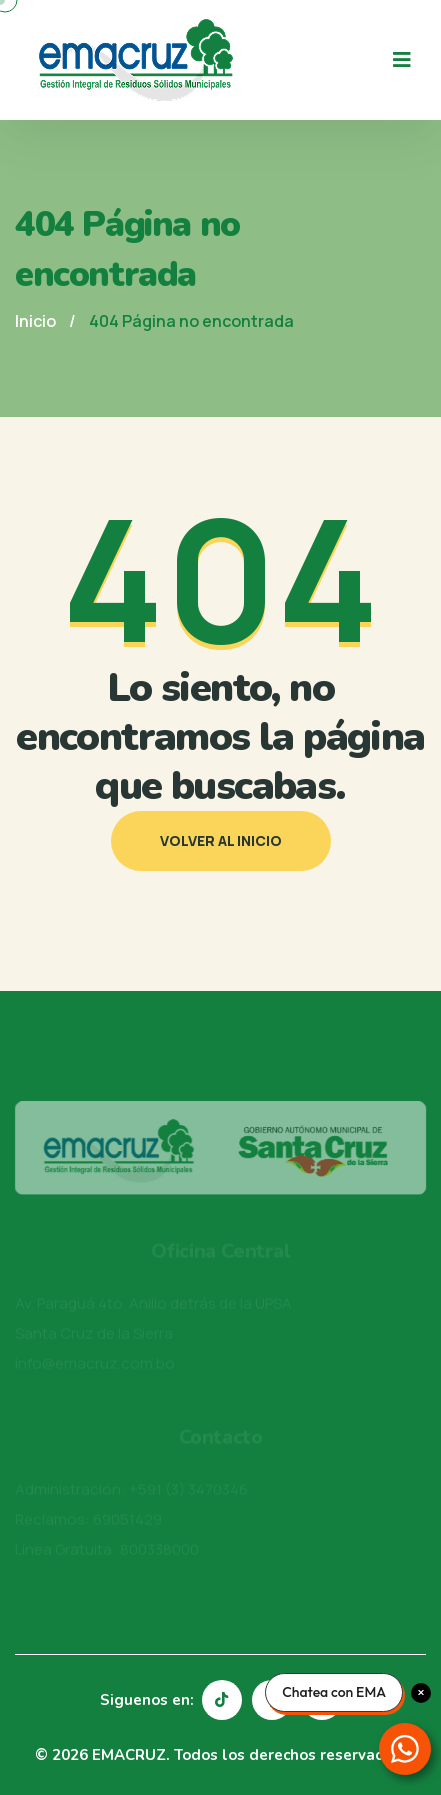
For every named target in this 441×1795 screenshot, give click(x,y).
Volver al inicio (221, 840)
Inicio (35, 321)
